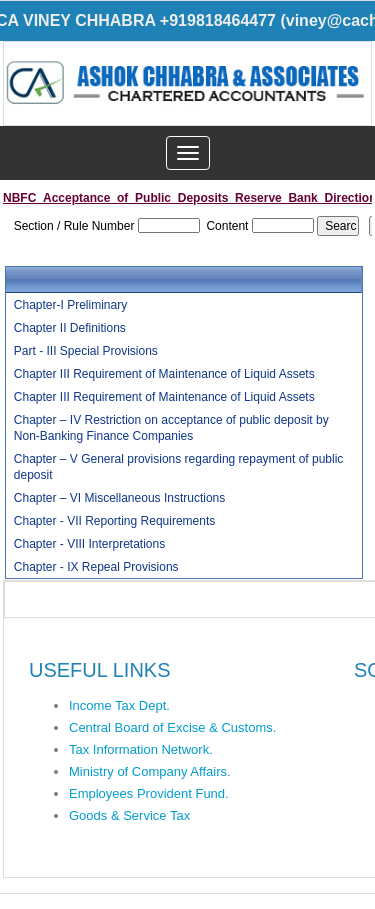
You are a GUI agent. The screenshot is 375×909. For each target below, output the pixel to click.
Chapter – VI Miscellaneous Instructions (119, 498)
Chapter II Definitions (70, 328)
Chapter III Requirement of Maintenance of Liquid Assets (164, 374)
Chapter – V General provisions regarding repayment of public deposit (179, 467)
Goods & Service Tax (129, 815)
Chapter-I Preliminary (70, 305)
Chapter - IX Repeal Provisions (96, 567)
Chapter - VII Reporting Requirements (114, 521)
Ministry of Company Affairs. (150, 771)
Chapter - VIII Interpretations (89, 544)
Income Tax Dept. (119, 705)
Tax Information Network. (141, 749)
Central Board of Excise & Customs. (172, 727)
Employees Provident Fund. (149, 793)
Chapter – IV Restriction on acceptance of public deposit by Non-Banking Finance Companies (171, 428)
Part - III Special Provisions (86, 351)
